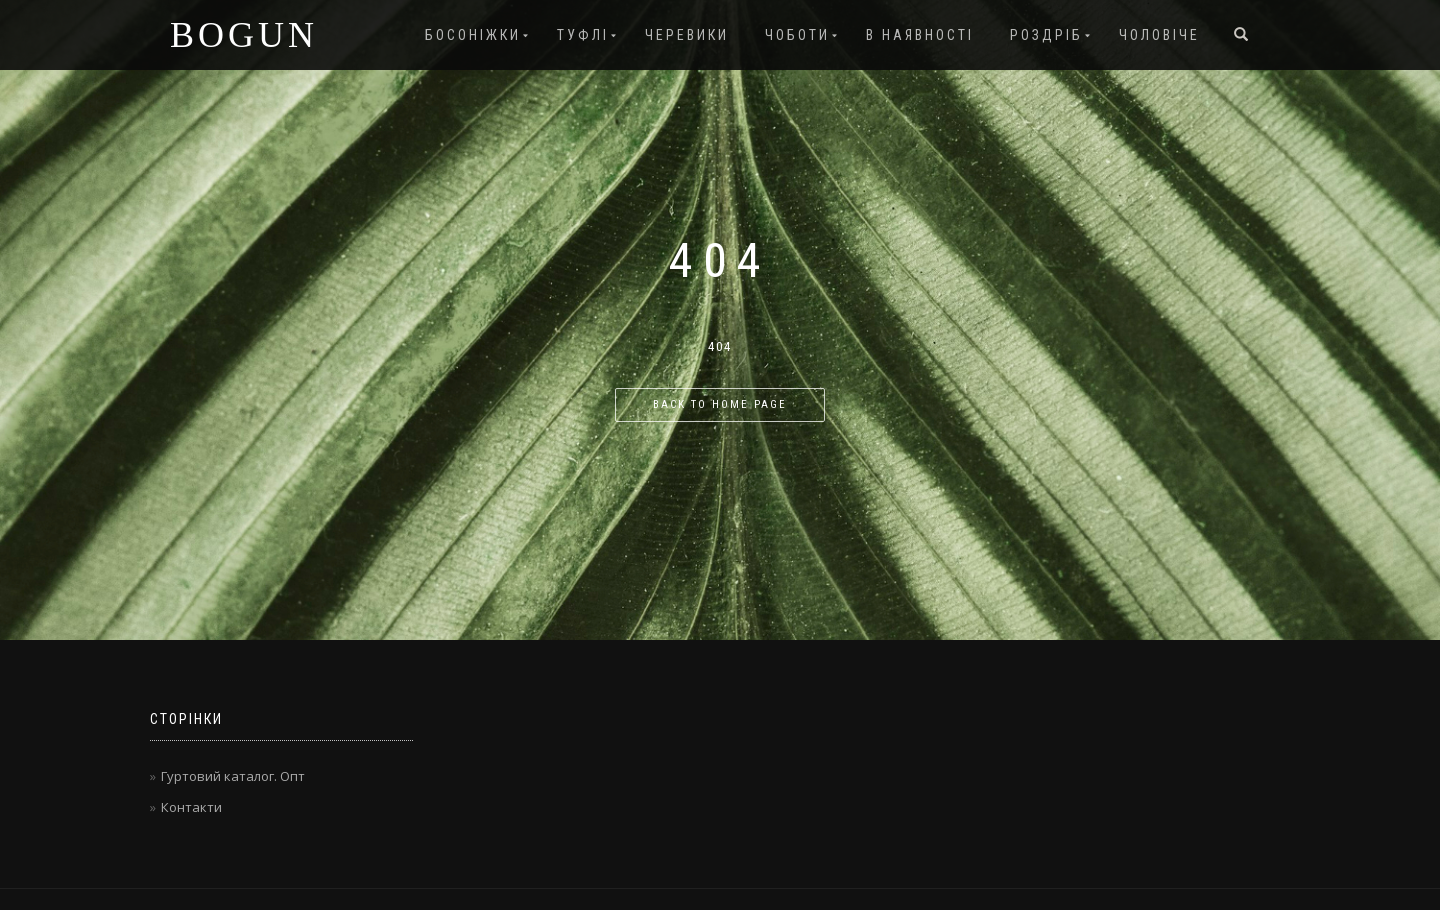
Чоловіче (1159, 35)
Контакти (191, 807)
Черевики (687, 35)
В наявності (920, 35)
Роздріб (1046, 35)
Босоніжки (473, 35)
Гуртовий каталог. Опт (233, 776)
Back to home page (720, 404)
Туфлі (583, 35)
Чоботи (797, 35)
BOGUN (244, 35)
